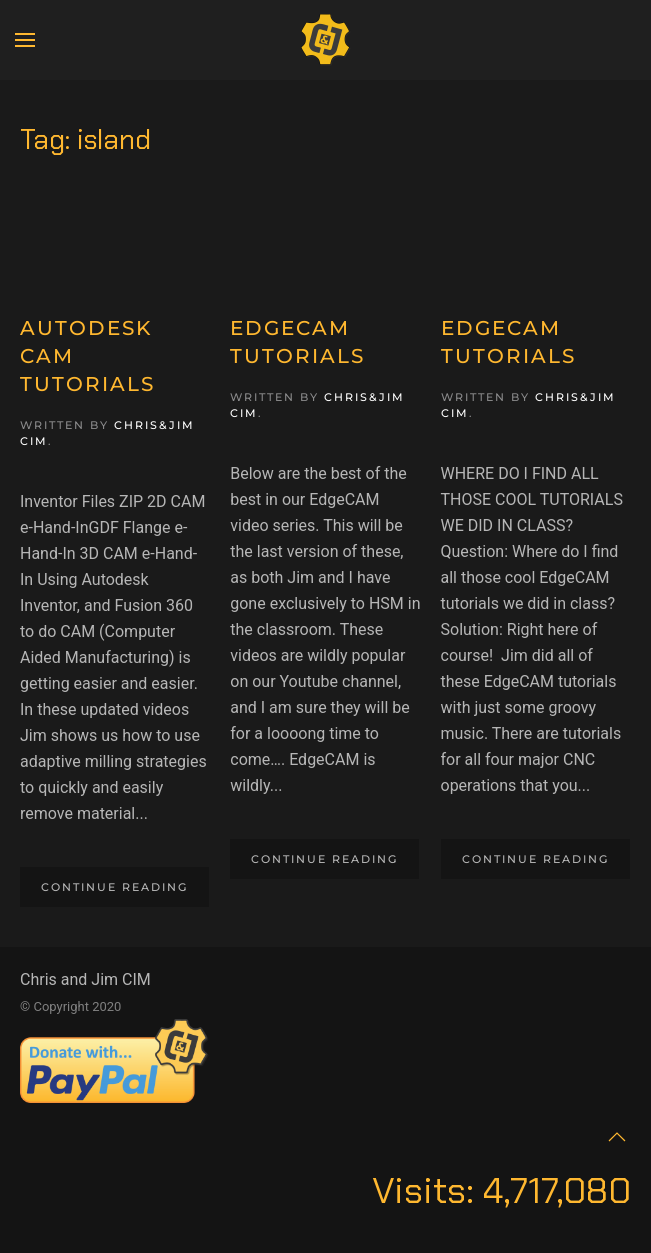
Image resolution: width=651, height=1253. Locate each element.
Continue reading (114, 887)
